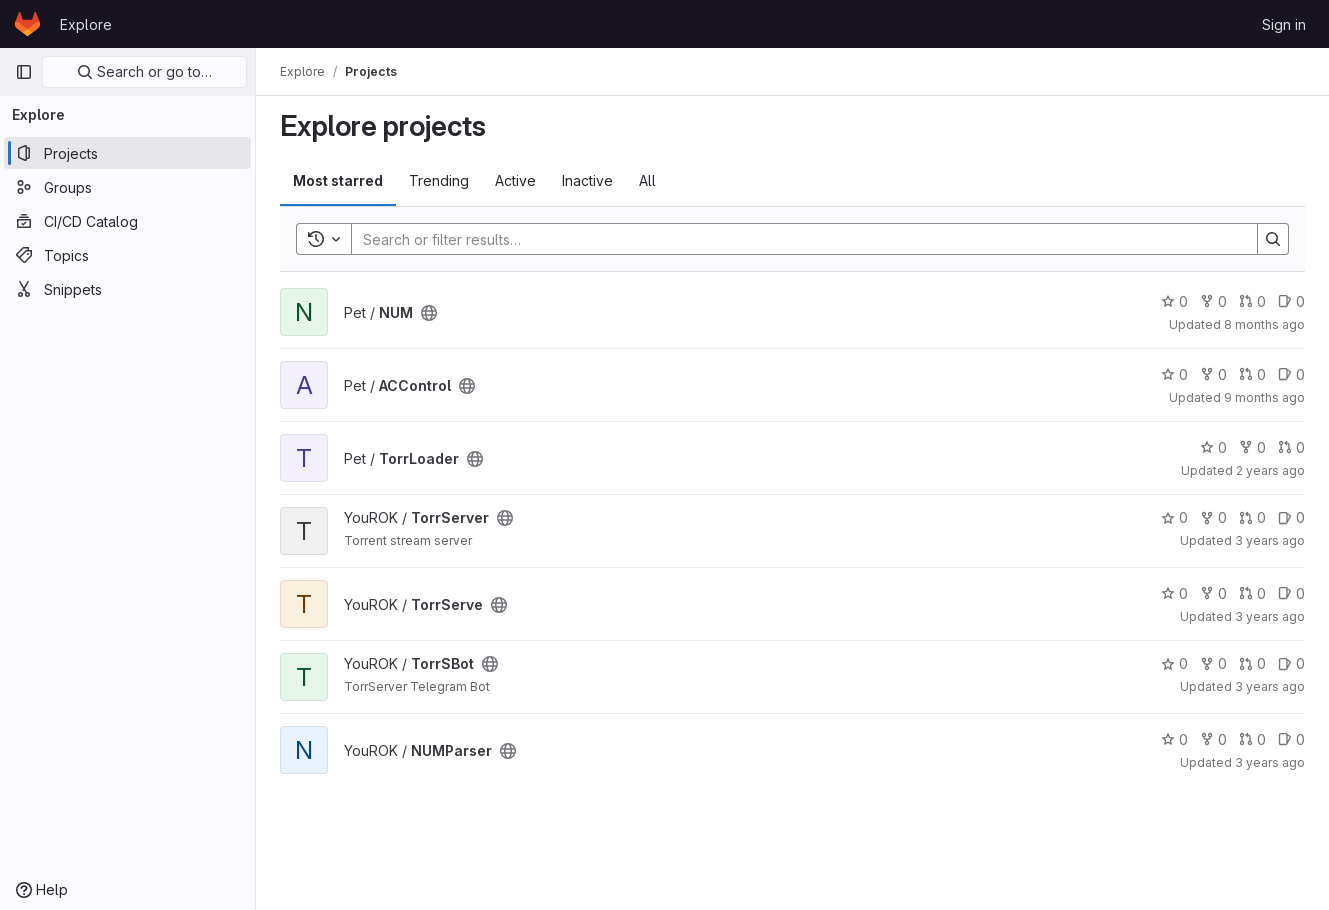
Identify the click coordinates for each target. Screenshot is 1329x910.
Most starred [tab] (338, 180)
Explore (86, 24)
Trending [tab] (439, 180)
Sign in (1284, 24)
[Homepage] (27, 24)
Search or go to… (144, 71)
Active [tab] (515, 180)
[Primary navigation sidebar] (24, 72)
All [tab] (647, 180)
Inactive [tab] (587, 180)
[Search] (794, 239)
